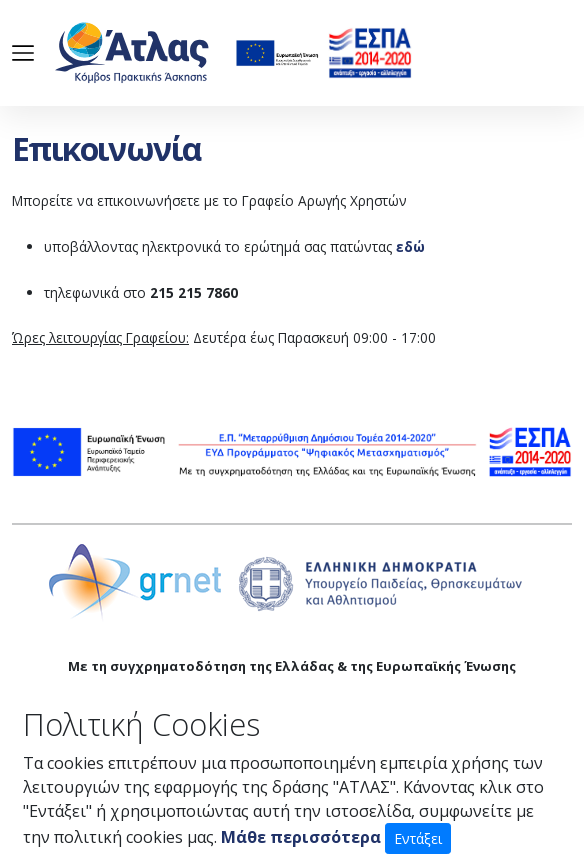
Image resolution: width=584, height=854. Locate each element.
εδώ (410, 246)
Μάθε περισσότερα (301, 837)
